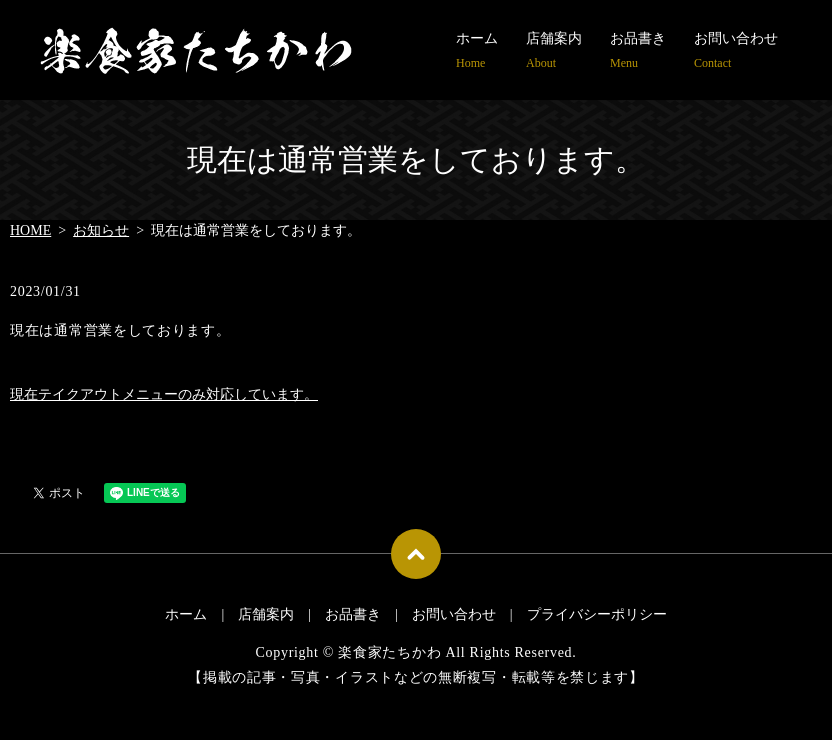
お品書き (638, 51)
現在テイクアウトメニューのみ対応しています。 (164, 394)
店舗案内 (554, 51)
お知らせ (101, 230)
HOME (30, 230)
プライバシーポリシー (597, 614)
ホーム (477, 51)
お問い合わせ (736, 51)
